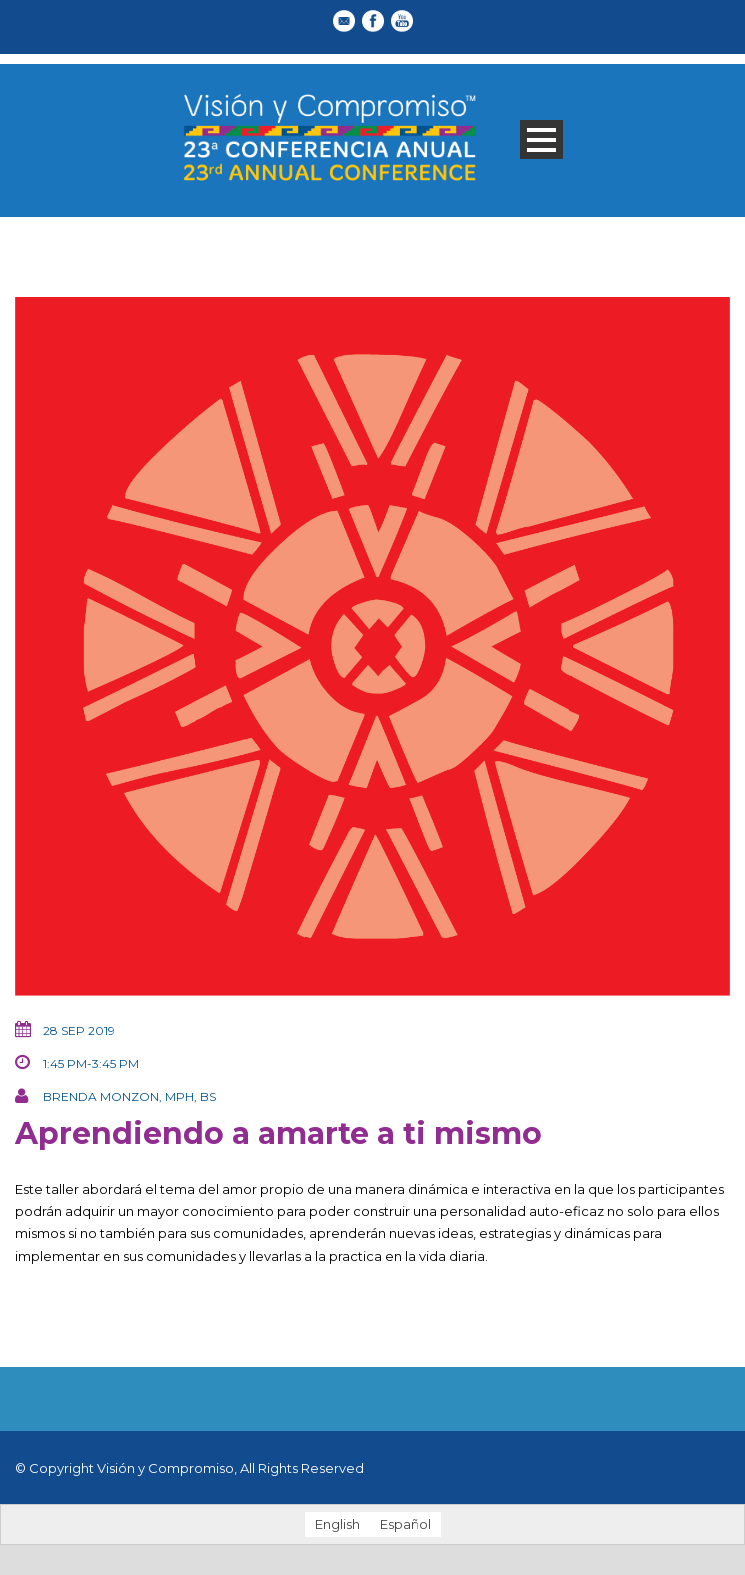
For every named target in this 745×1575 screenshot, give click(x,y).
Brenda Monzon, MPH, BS (129, 1096)
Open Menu (541, 139)
